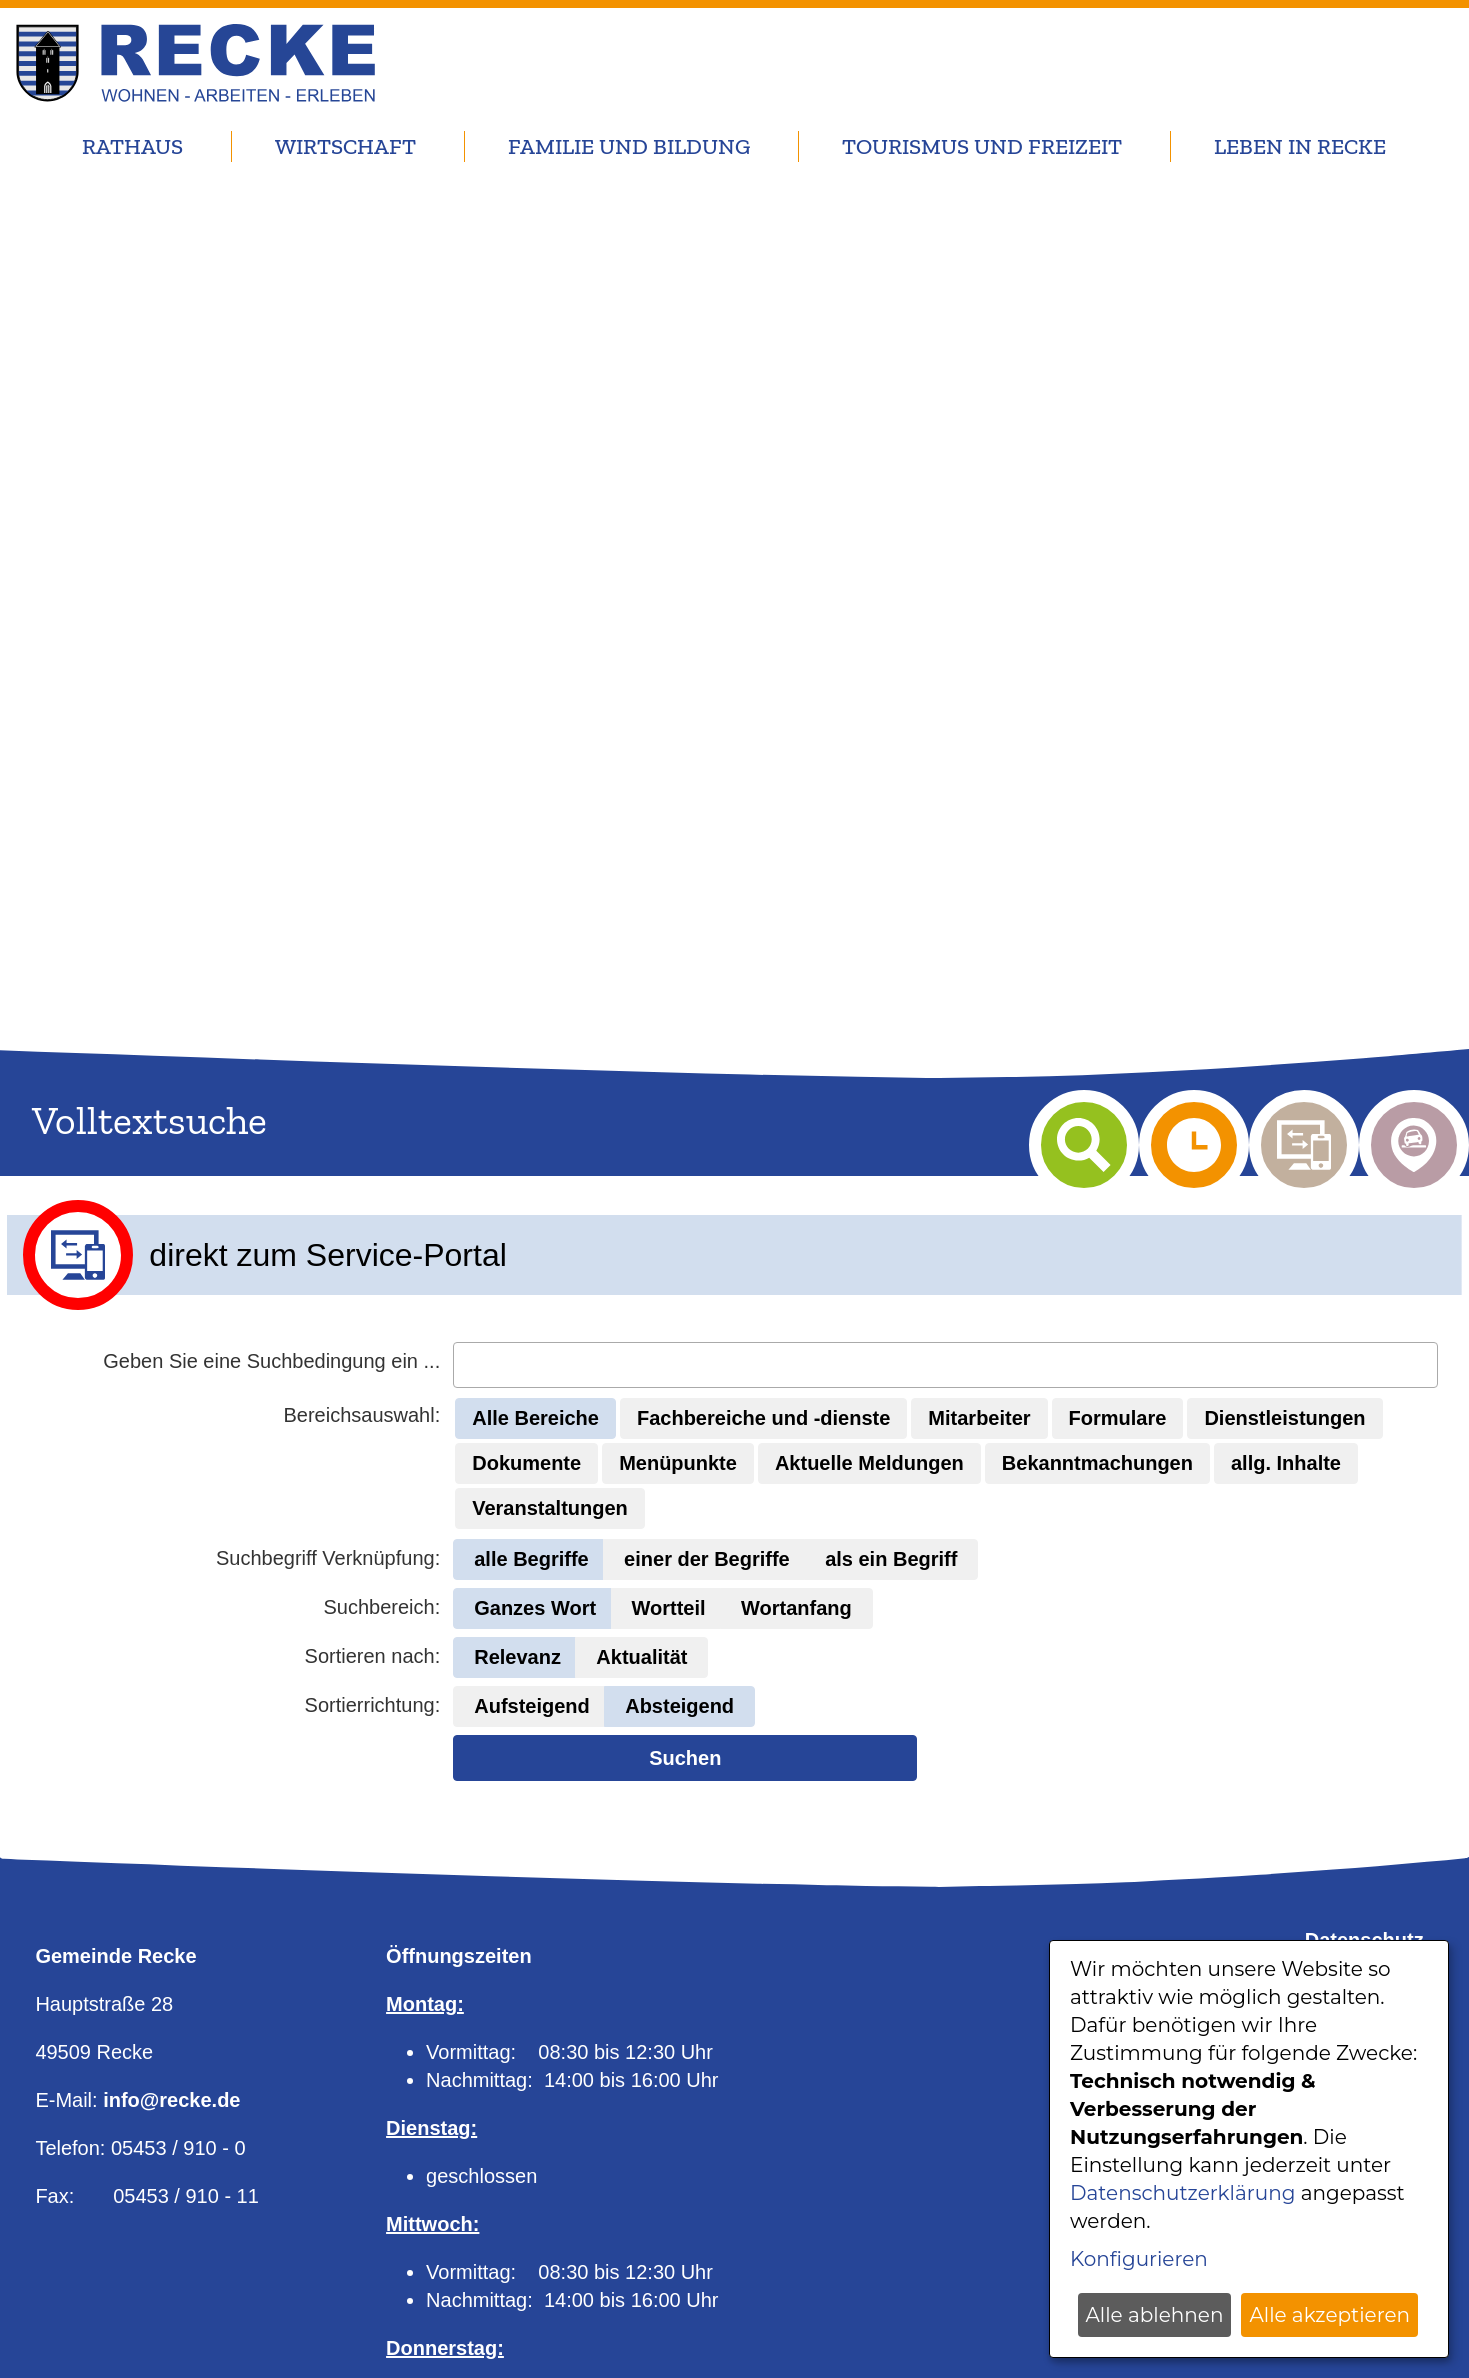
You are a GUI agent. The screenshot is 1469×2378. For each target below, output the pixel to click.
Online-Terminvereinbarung (516, 2244)
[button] (535, 978)
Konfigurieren (1139, 2259)
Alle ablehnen (1155, 2315)
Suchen (685, 1318)
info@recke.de (171, 1672)
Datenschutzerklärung (1182, 2193)
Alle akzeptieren (1329, 2315)
